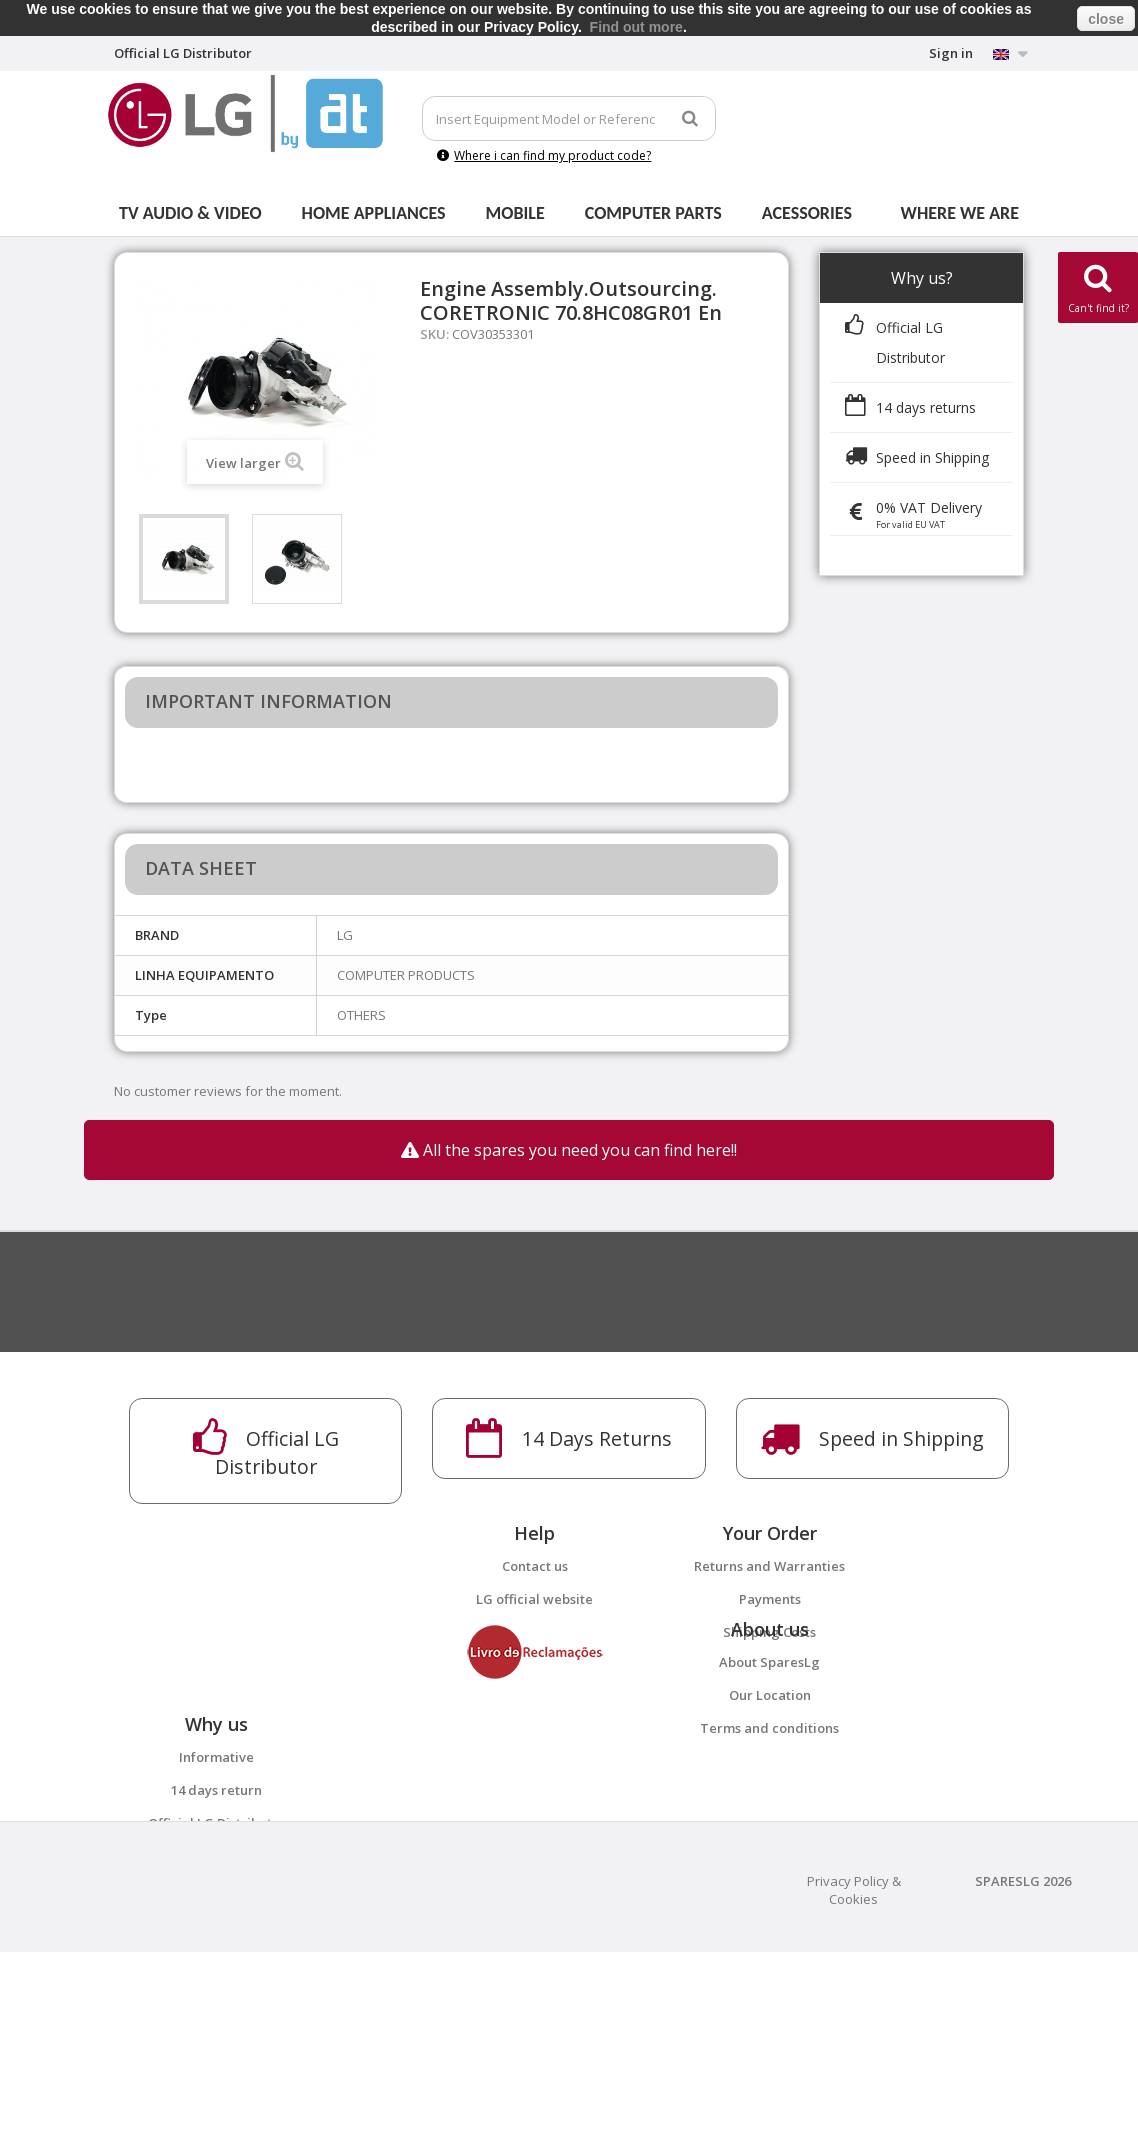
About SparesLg (769, 1727)
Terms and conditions (769, 1793)
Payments (770, 1599)
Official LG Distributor (217, 1954)
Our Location (770, 1760)
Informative (216, 1888)
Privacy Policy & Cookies (854, 2086)
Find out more (636, 27)
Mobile (515, 213)
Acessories (807, 213)
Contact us (535, 1566)
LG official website (534, 1599)
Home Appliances (374, 213)
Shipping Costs (769, 1632)
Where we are (960, 213)
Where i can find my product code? (544, 155)
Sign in (951, 53)
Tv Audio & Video (190, 213)
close (1106, 19)
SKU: (434, 334)
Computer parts (653, 213)
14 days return (216, 1921)
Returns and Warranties (769, 1566)
